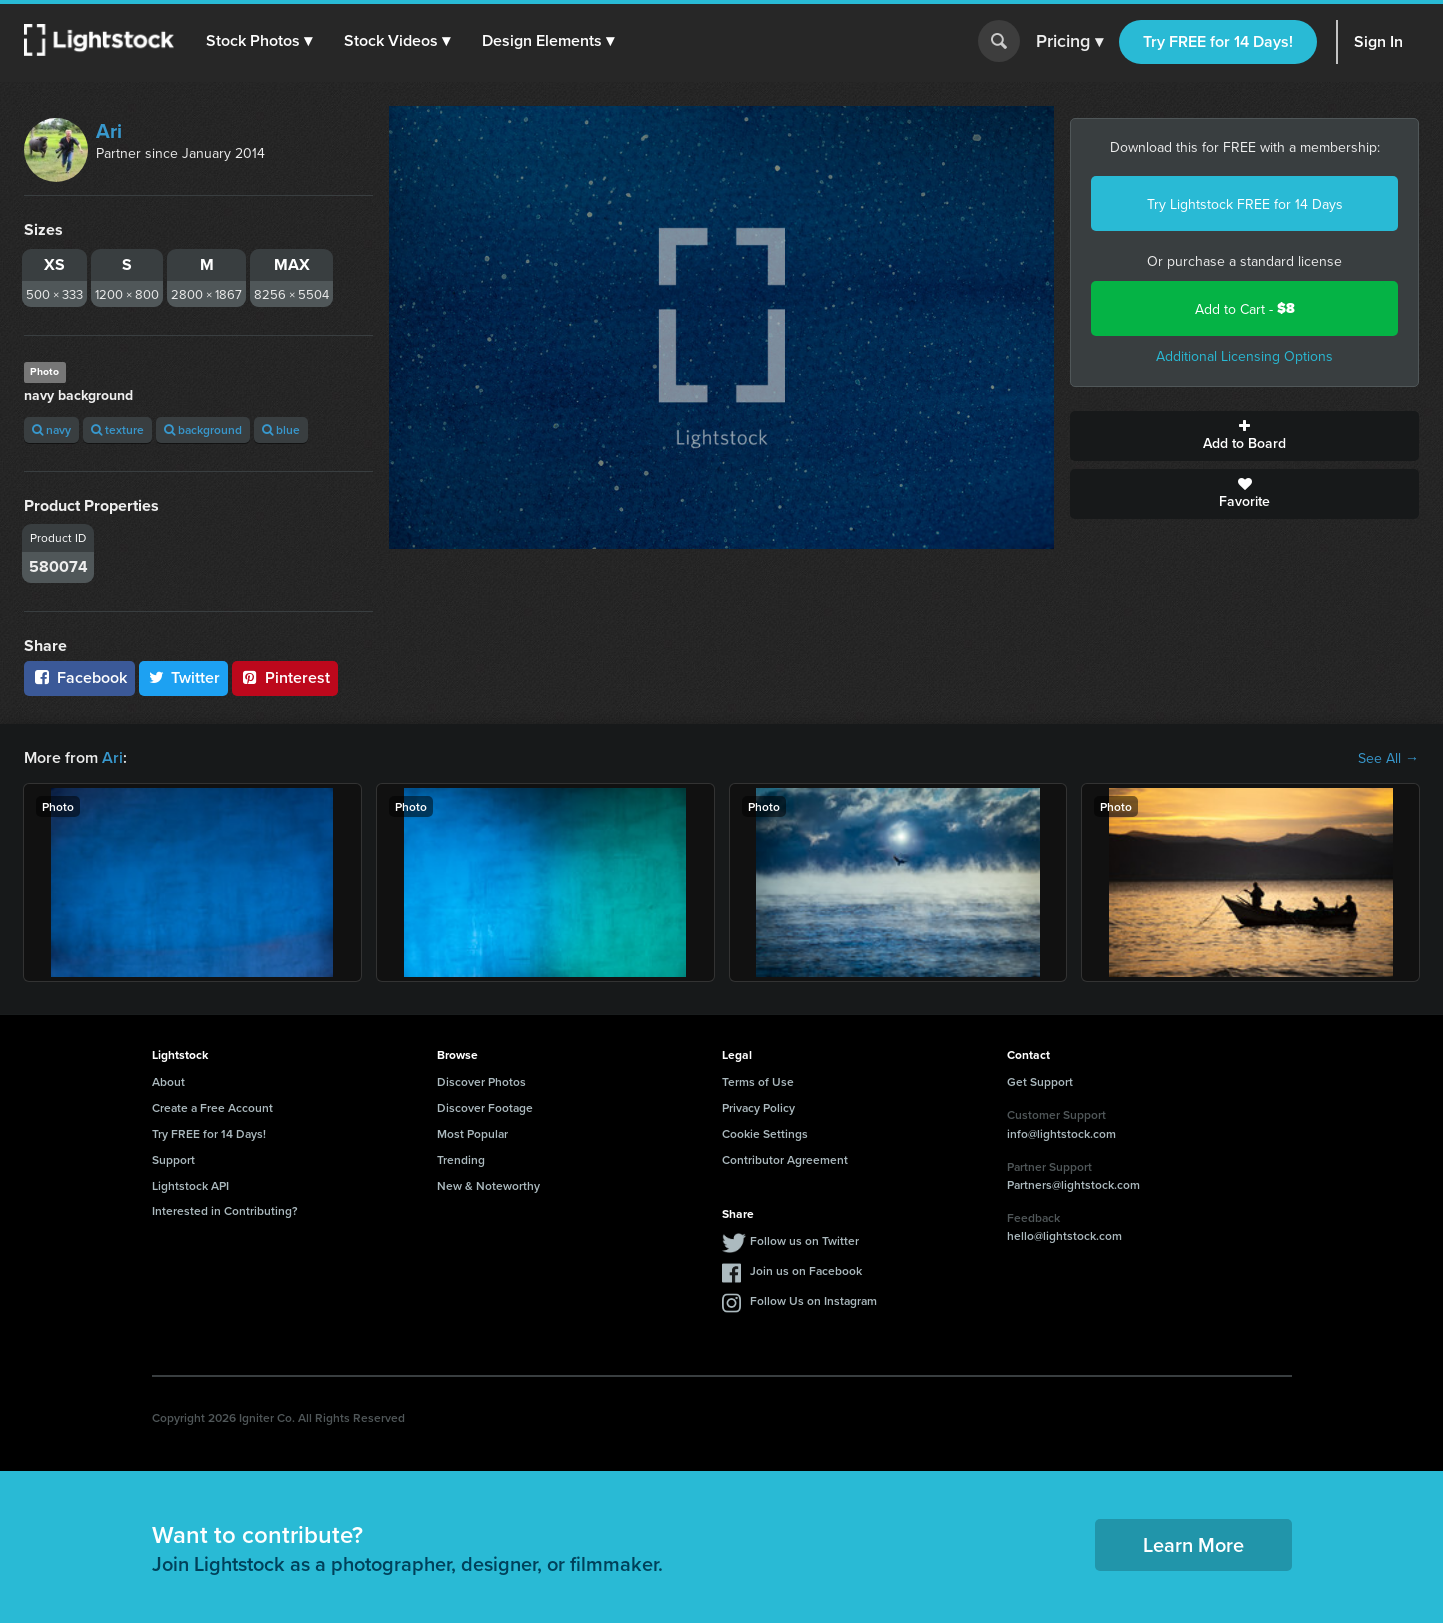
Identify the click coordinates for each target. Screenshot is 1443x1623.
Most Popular (472, 1133)
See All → (1388, 758)
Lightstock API (190, 1185)
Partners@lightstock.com (1073, 1184)
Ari (109, 130)
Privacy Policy (758, 1107)
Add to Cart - (1245, 308)
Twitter (184, 677)
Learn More (1193, 1544)
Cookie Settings (765, 1133)
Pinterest (285, 677)
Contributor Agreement (785, 1159)
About (168, 1081)
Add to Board (1244, 436)
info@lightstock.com (1061, 1133)
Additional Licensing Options (1244, 356)
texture (117, 429)
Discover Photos (481, 1081)
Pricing (1069, 42)
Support (173, 1159)
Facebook (79, 677)
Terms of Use (758, 1081)
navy (51, 429)
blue (281, 429)
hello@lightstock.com (1064, 1235)
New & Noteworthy (488, 1185)
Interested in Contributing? (225, 1210)
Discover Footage (485, 1107)
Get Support (1040, 1081)
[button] (259, 41)
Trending (461, 1159)
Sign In (1378, 41)
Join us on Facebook (806, 1270)
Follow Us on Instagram (813, 1300)
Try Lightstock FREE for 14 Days (1245, 204)
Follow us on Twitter (804, 1240)
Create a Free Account (212, 1107)
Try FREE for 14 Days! (1218, 41)
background (203, 429)
